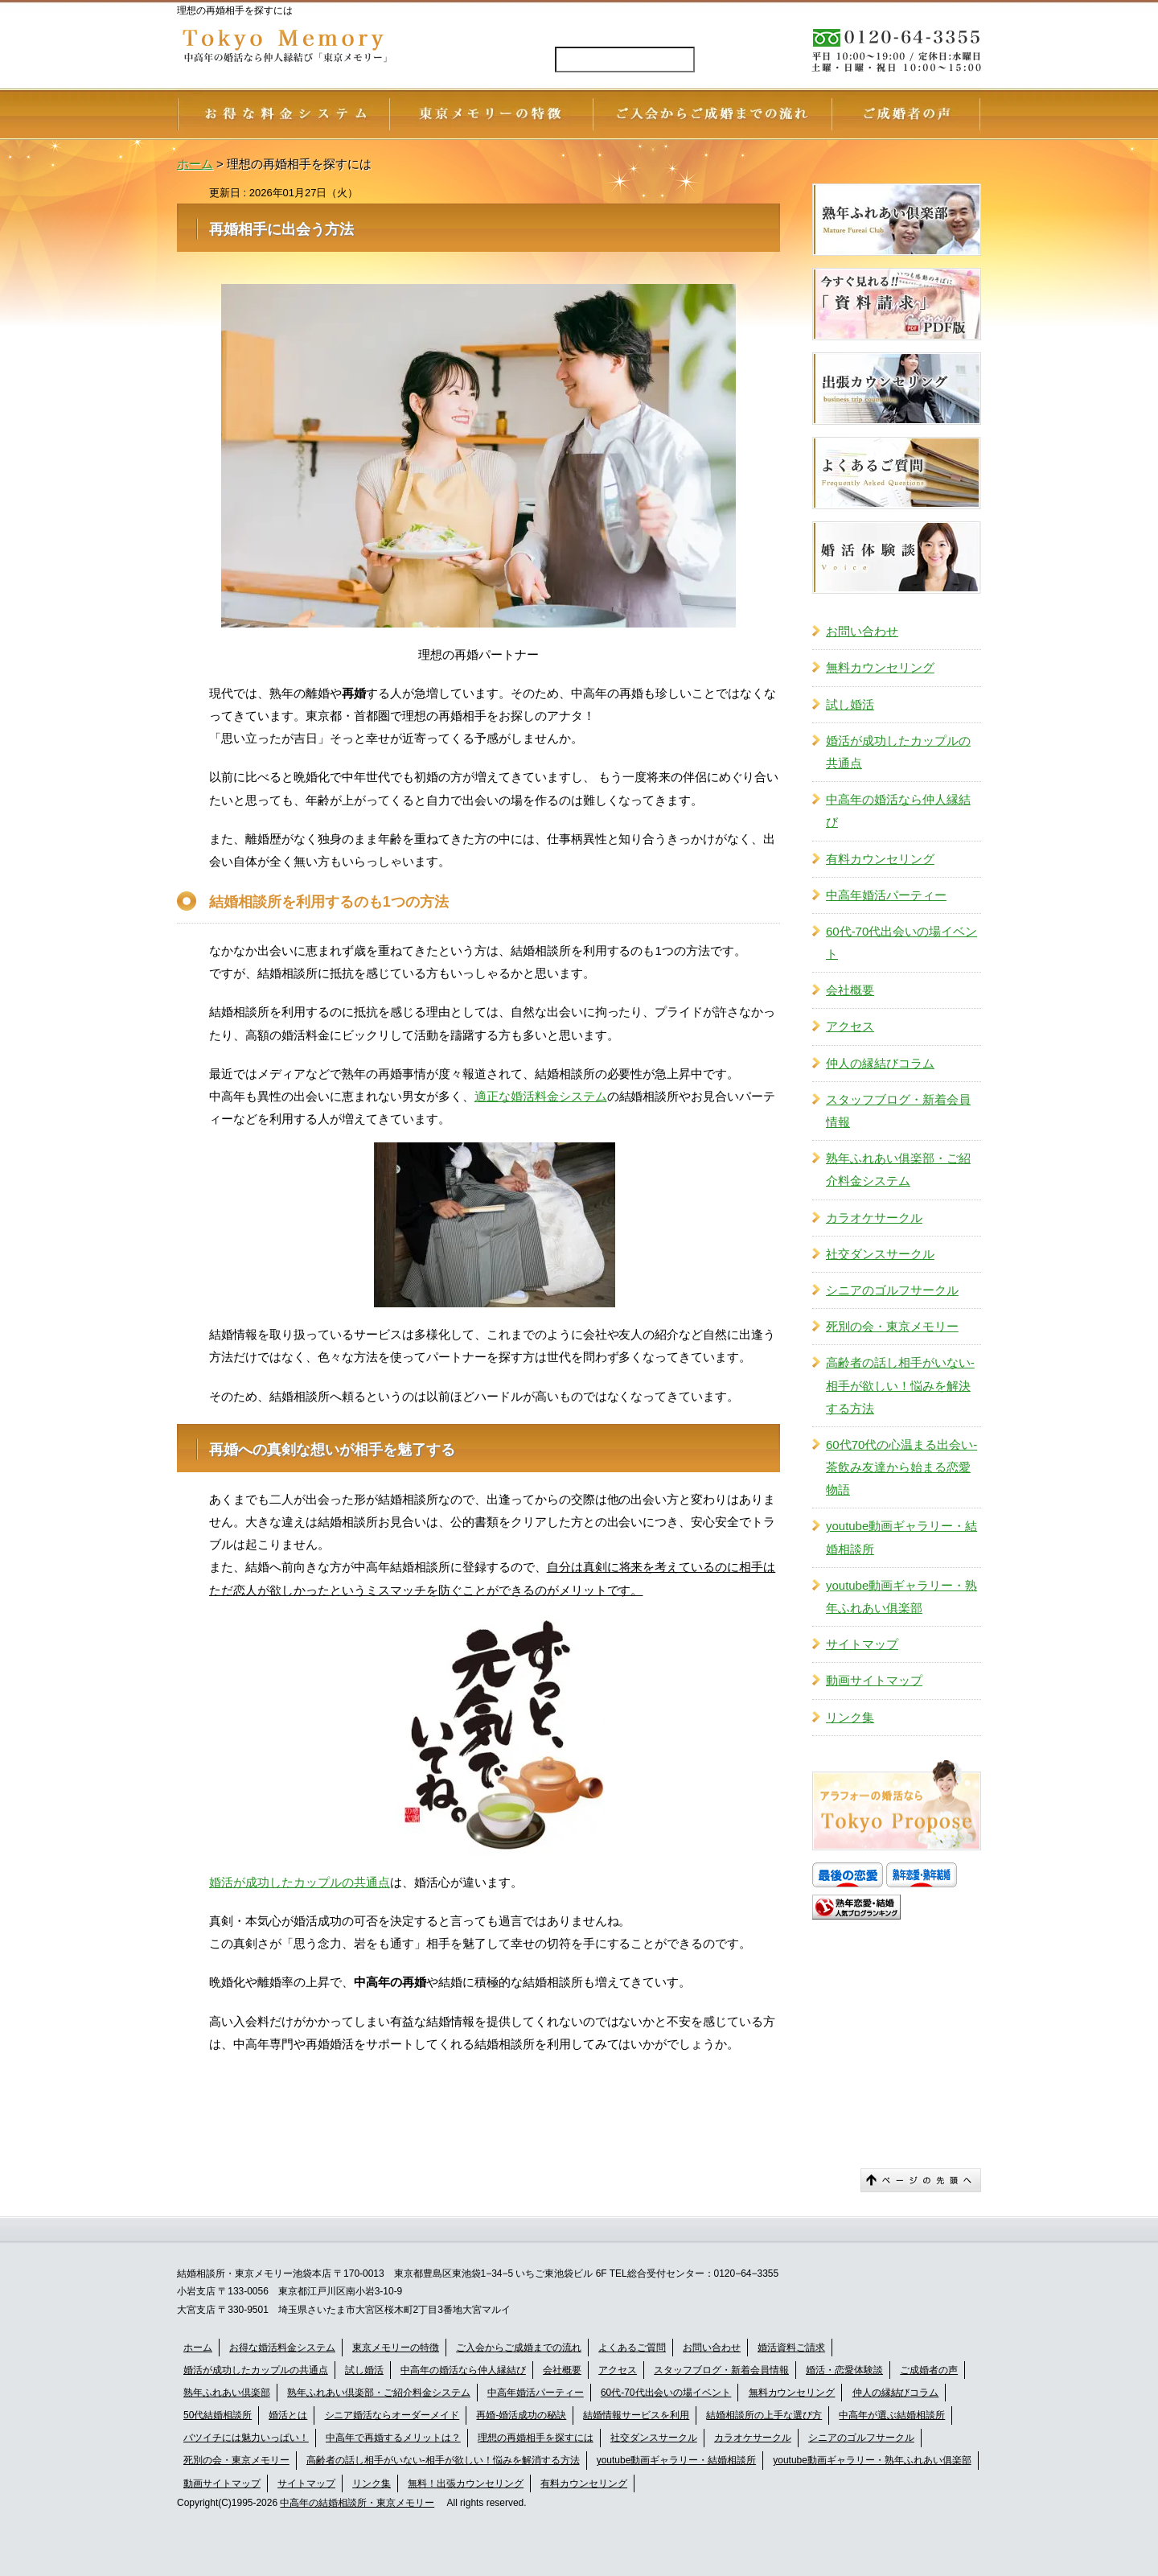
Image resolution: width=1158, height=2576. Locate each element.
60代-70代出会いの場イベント (901, 942)
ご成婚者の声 (929, 2370)
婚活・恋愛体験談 (844, 2370)
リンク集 (850, 1717)
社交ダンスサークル (880, 1254)
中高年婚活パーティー (886, 895)
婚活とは (288, 2415)
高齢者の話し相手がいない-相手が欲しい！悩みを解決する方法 (900, 1385)
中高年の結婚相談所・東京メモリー (357, 2502)
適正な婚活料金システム (540, 1096)
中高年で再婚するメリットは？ (393, 2437)
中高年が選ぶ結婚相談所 (892, 2415)
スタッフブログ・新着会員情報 (898, 1111)
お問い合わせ (862, 631)
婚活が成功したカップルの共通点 (299, 1882)
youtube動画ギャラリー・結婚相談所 (901, 1537)
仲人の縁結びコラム (880, 1063)
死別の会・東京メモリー (892, 1326)
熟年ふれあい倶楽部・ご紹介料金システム (378, 2392)
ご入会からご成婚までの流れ (518, 2347)
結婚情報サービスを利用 (636, 2415)
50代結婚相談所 (217, 2415)
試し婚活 (850, 704)
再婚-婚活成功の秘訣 (521, 2415)
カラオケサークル (874, 1217)
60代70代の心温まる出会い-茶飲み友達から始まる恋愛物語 (901, 1467)
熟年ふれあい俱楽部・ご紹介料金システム (898, 1169)
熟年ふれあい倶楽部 (226, 2392)
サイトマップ (862, 1644)
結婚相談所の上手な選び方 (764, 2415)
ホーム (197, 2347)
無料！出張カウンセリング (466, 2483)
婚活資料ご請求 (791, 2347)
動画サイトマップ (874, 1680)
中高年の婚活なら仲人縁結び (898, 810)
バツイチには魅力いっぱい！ (246, 2437)
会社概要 (850, 990)
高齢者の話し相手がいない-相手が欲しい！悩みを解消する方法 (443, 2460)
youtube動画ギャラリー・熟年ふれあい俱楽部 (901, 1596)
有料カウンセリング (880, 859)
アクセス (850, 1026)
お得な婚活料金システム (282, 2347)
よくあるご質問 (632, 2347)
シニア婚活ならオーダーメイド (392, 2415)
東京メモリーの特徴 (395, 2347)
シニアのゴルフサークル (892, 1290)
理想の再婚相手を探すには (535, 2437)
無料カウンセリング (880, 667)
